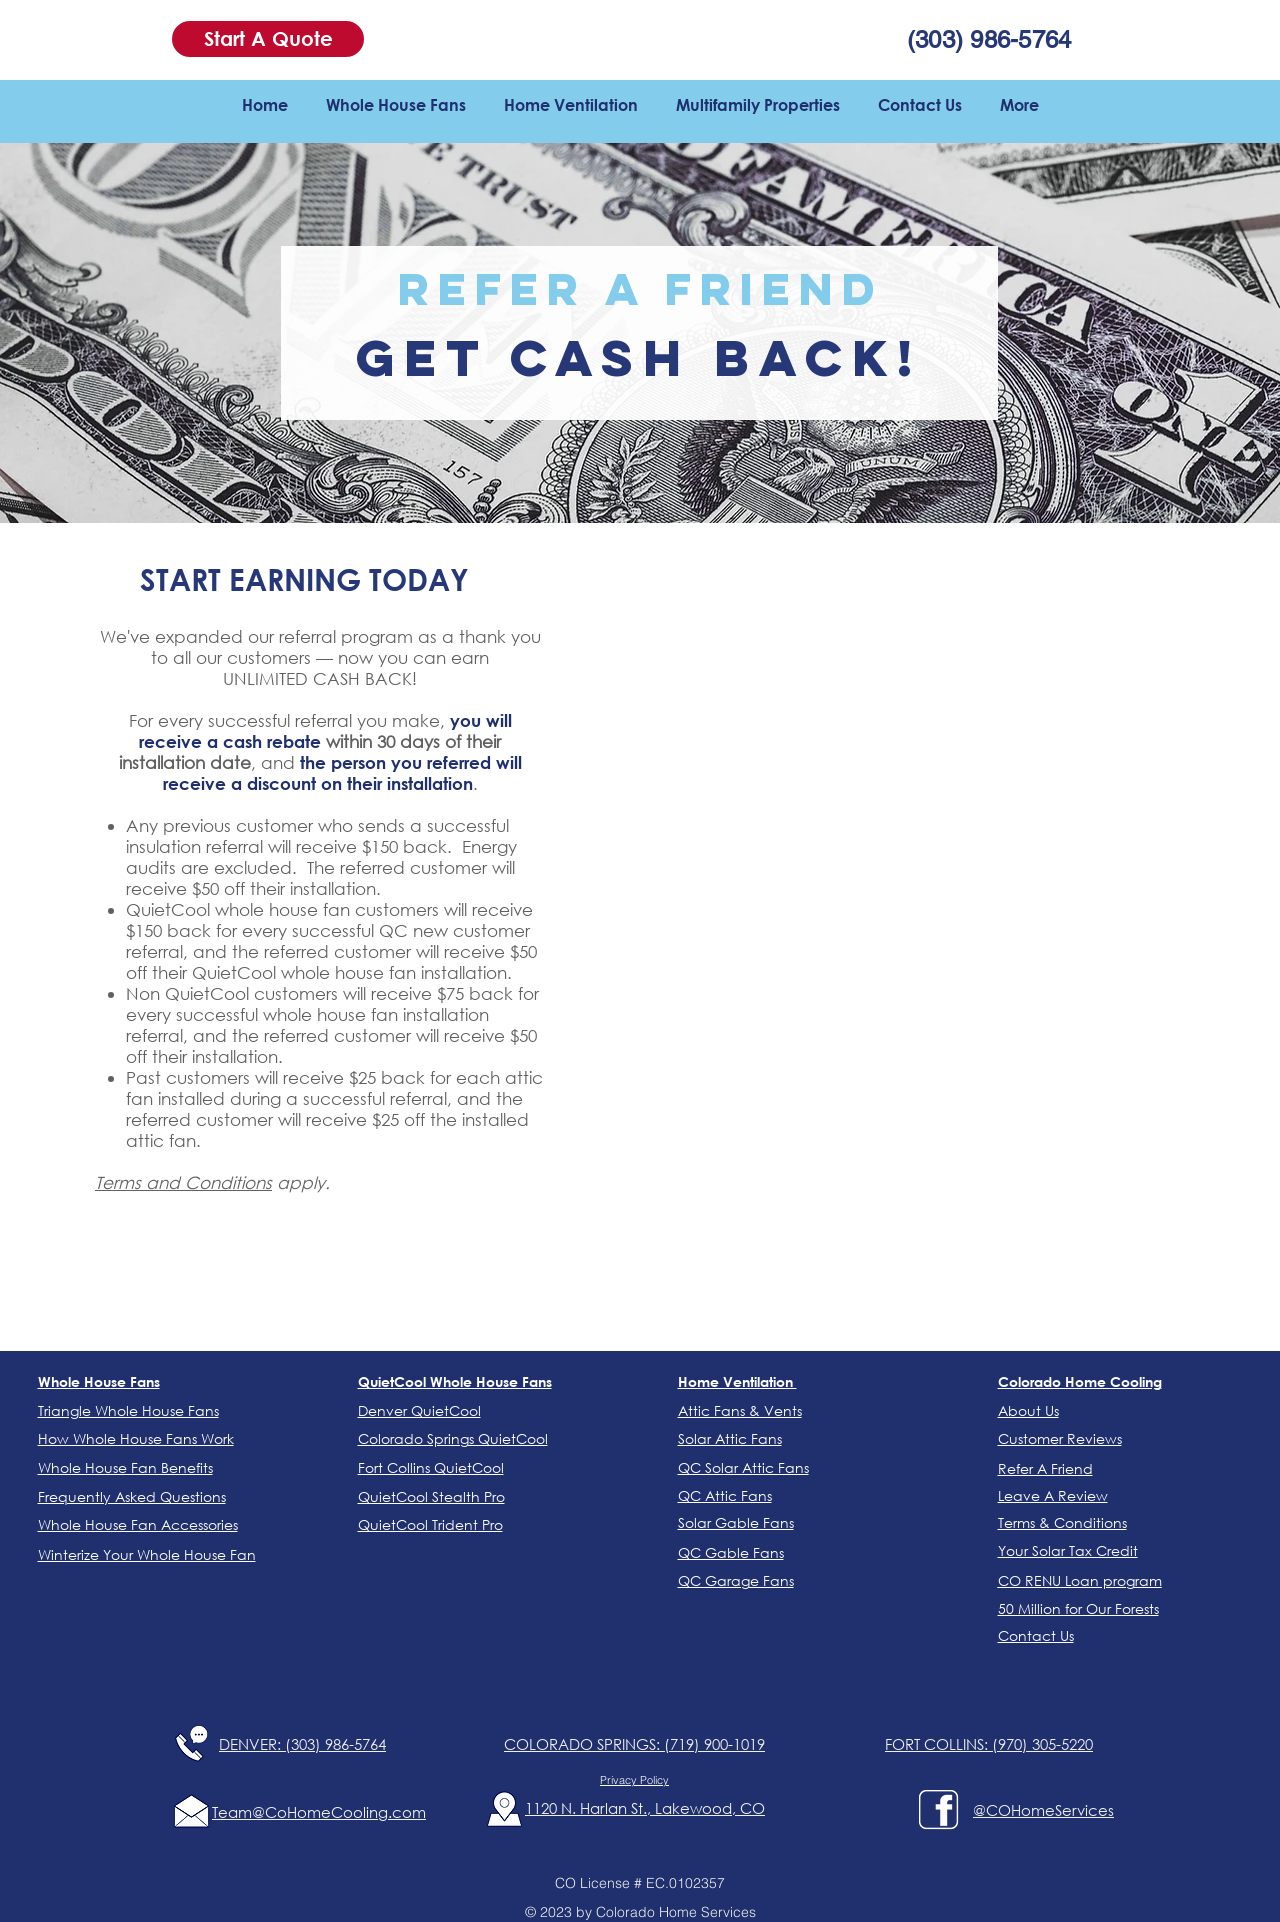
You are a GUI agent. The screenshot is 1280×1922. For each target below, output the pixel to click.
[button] (268, 39)
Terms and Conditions (183, 1182)
